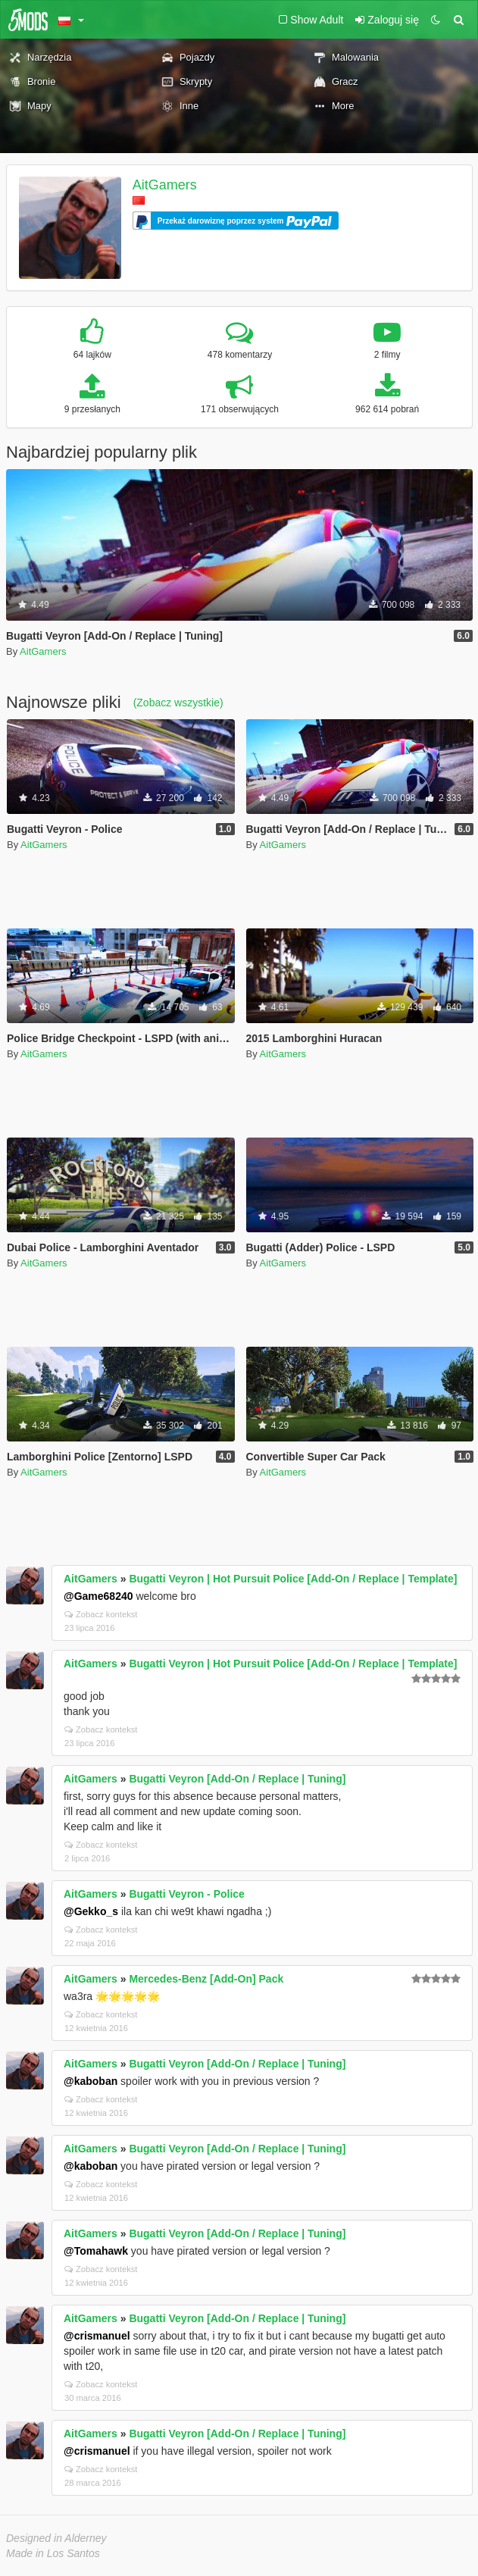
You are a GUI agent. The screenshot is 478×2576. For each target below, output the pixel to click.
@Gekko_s (91, 1911)
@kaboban (90, 2081)
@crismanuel (97, 2336)
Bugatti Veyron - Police (186, 1894)
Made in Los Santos (53, 2553)
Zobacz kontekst (100, 1614)
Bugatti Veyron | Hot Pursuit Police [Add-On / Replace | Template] (293, 1579)
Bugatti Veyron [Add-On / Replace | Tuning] (237, 1779)
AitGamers (165, 184)
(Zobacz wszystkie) (178, 702)
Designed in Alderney (56, 2538)
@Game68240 (98, 1596)
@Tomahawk (96, 2251)
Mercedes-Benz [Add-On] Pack (206, 1979)
